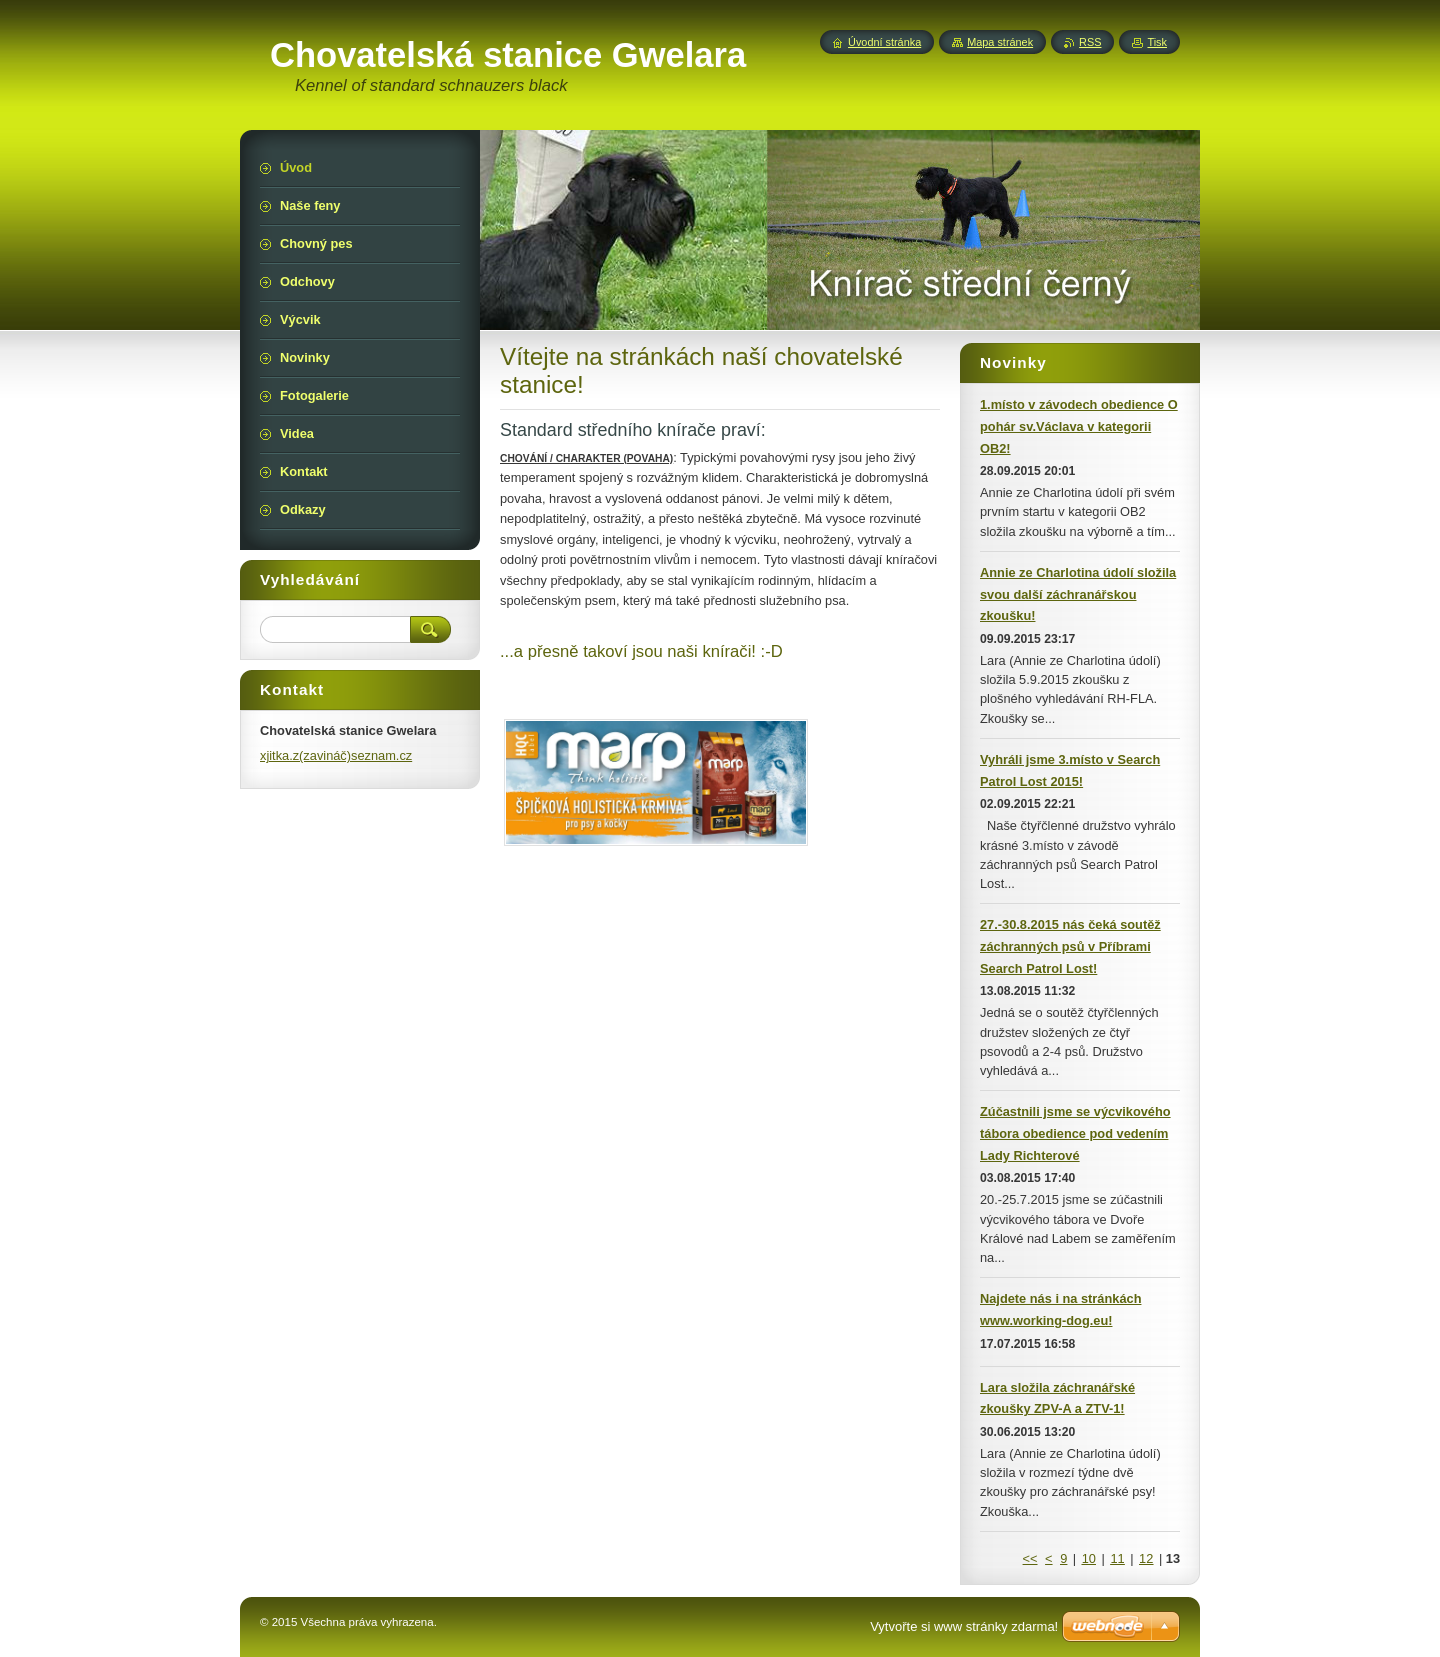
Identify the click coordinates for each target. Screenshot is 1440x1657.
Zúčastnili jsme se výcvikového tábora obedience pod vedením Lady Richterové (1075, 1133)
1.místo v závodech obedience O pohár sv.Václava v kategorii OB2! (1079, 426)
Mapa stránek (1000, 42)
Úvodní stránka (884, 42)
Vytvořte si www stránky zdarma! (964, 1626)
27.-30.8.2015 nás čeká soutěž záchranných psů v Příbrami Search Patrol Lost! (1070, 946)
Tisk (1157, 42)
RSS (1090, 42)
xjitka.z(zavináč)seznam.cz (336, 755)
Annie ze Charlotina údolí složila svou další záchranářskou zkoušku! (1078, 594)
